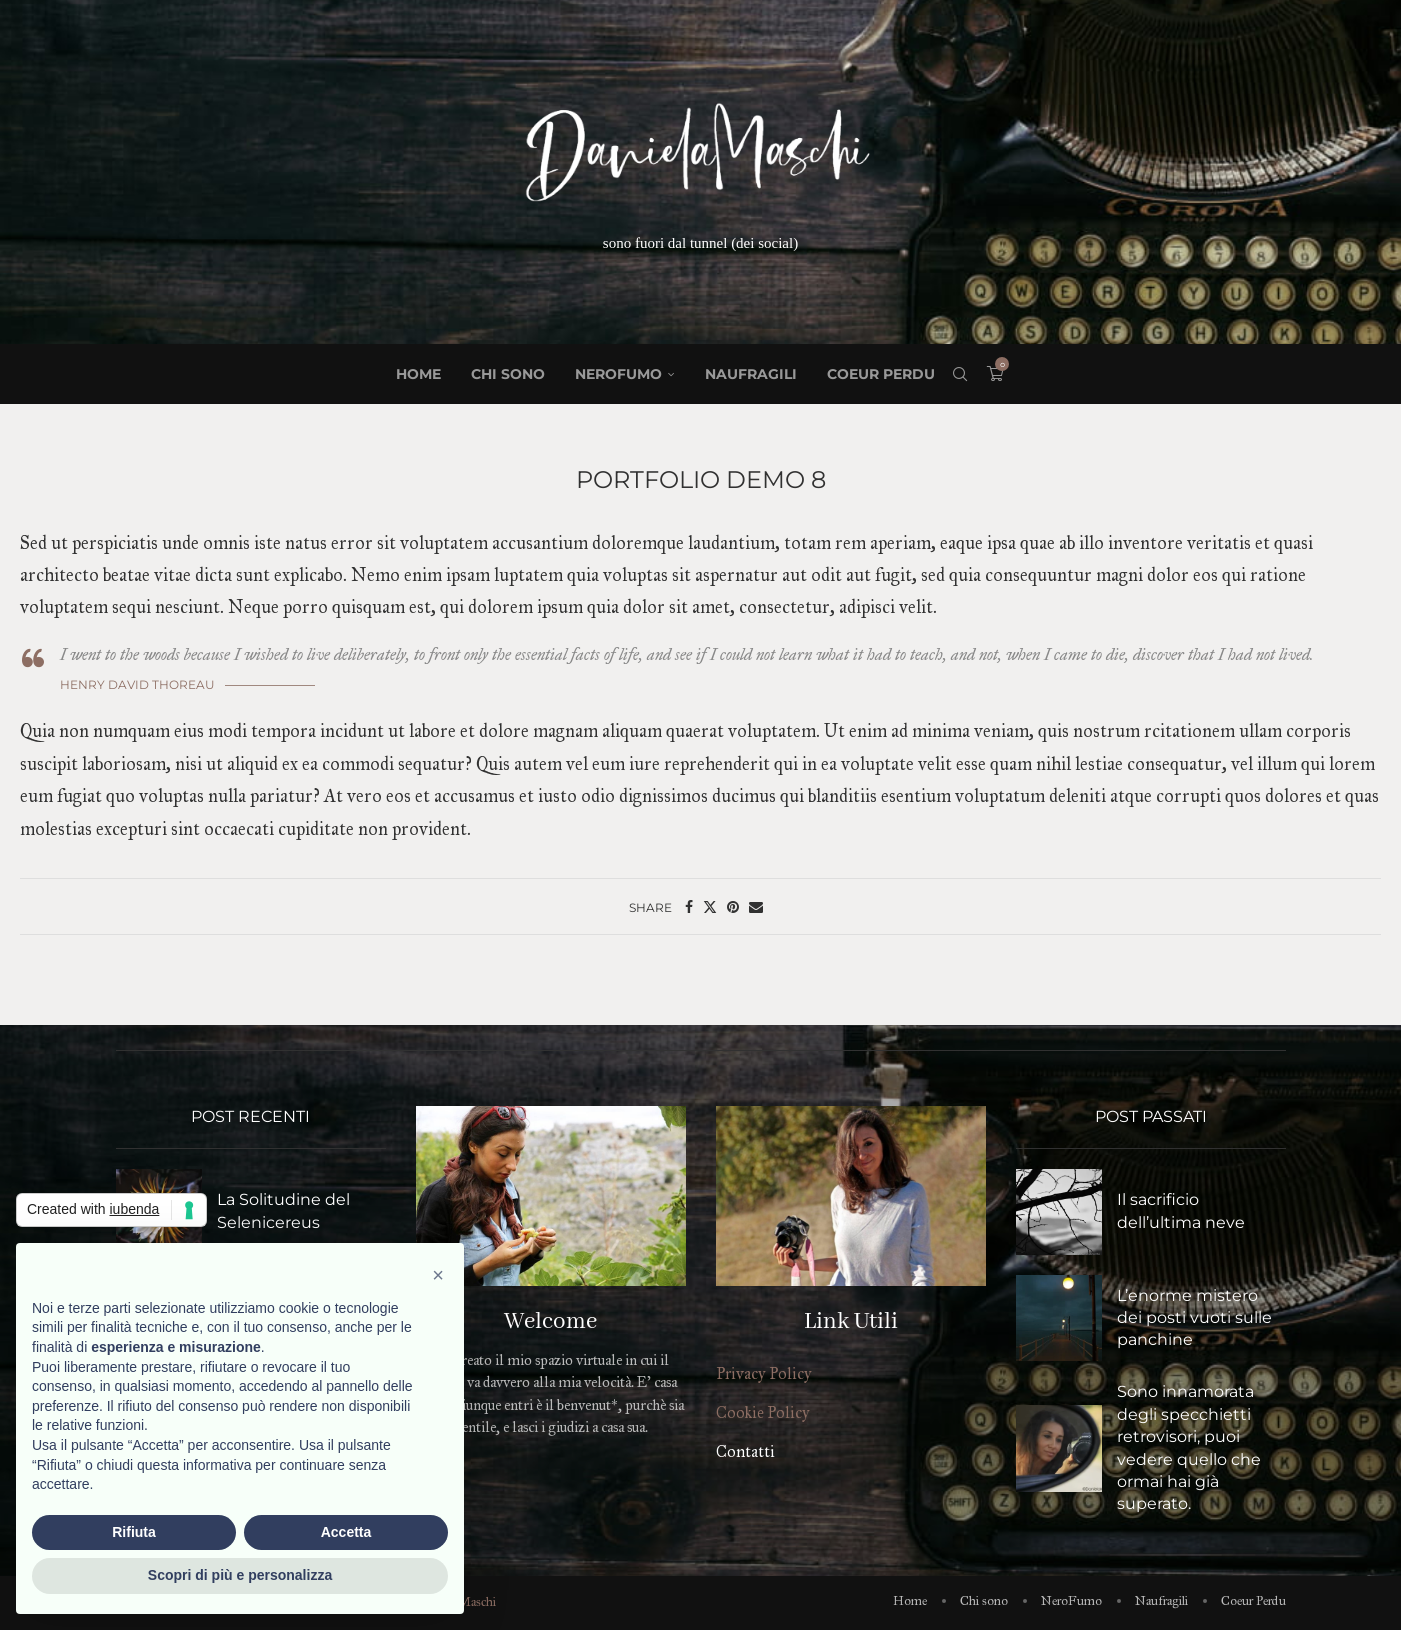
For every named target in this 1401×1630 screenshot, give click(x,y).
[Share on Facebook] (689, 907)
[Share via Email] (756, 907)
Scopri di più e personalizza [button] (240, 1575)
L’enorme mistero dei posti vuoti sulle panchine (1194, 1318)
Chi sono (508, 374)
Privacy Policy (764, 1373)
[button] (438, 1275)
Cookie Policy (763, 1412)
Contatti (745, 1451)
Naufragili (751, 374)
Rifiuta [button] (134, 1532)
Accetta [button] (346, 1532)
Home (418, 374)
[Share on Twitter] (710, 907)
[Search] (960, 374)
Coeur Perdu (881, 374)
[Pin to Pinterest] (733, 907)
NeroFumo (618, 374)
